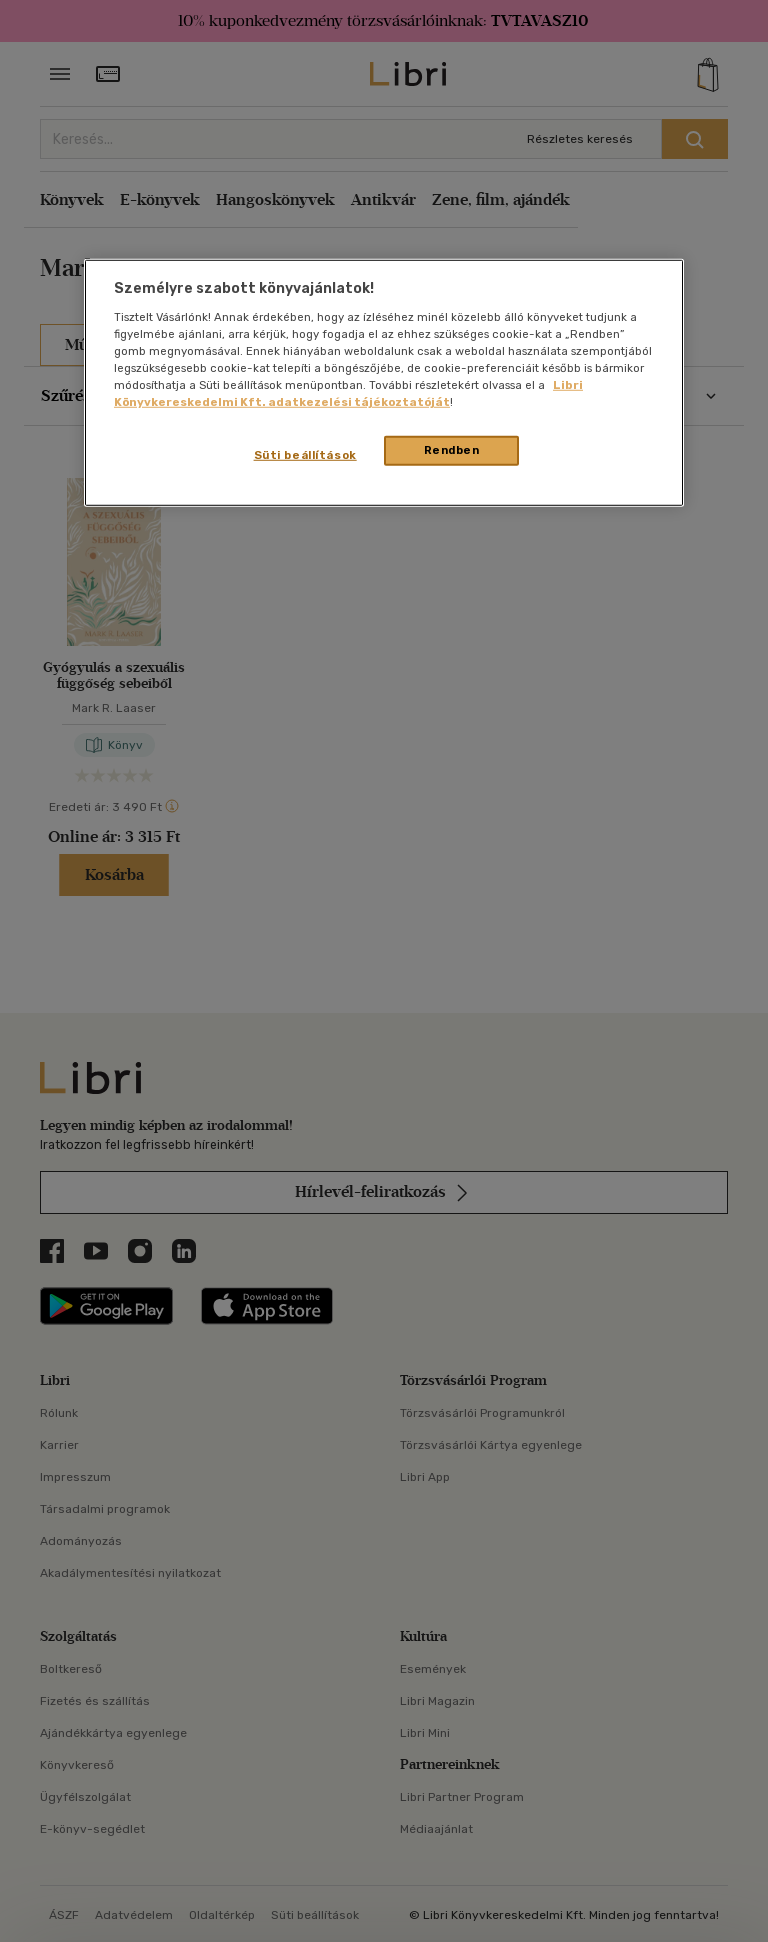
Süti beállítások (305, 455)
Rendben (452, 450)
